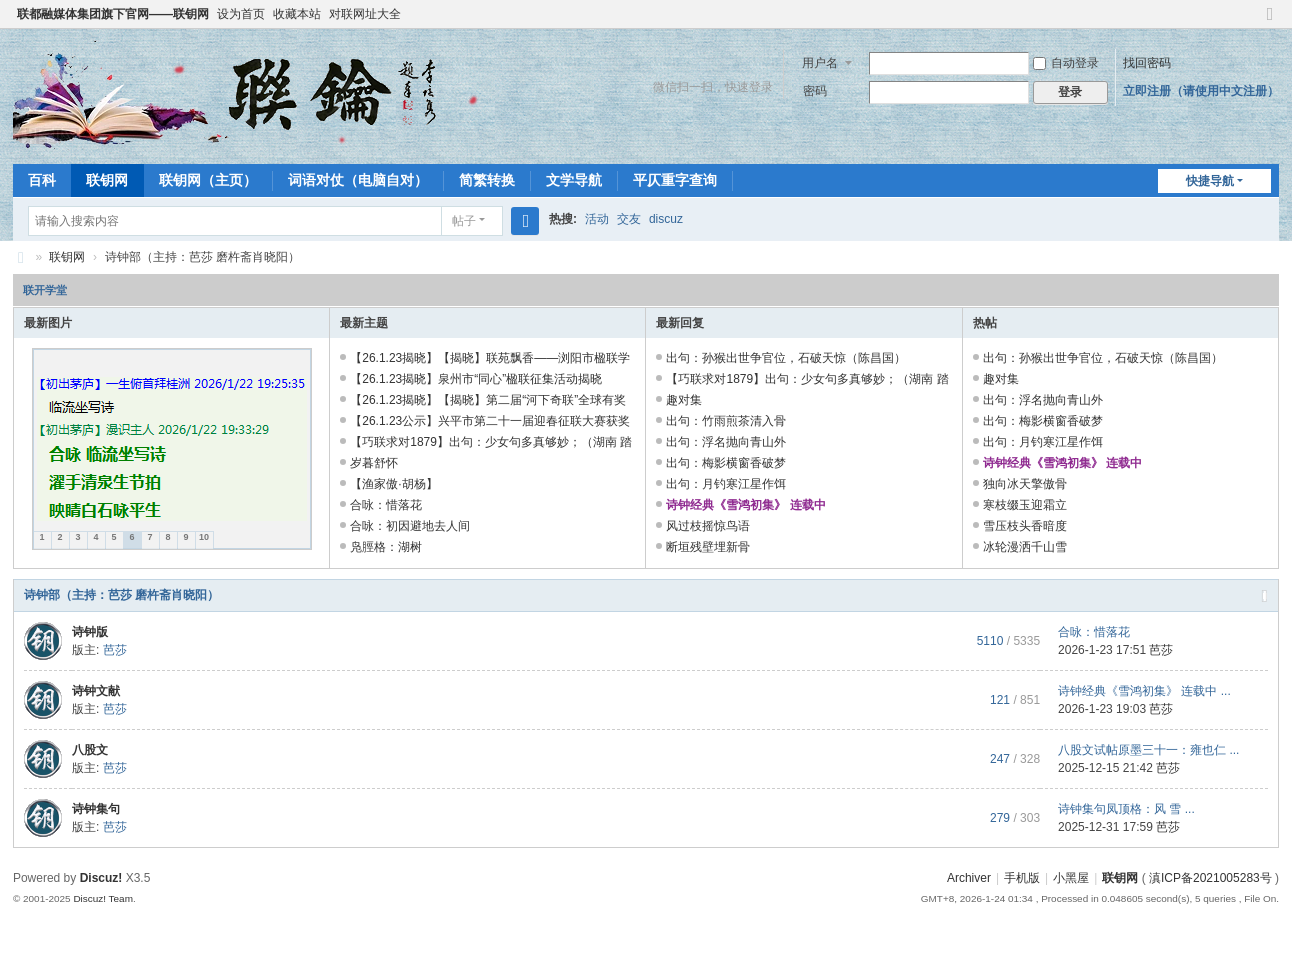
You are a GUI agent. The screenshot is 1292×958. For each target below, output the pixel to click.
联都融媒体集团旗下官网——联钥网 (113, 14)
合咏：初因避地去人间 (410, 526)
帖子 (464, 221)
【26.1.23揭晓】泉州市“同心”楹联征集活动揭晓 (476, 379)
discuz (666, 219)
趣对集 (684, 400)
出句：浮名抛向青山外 (726, 442)
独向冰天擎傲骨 (1025, 484)
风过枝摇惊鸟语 (708, 526)
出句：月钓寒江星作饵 (726, 484)
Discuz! (101, 878)
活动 (597, 219)
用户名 (820, 63)
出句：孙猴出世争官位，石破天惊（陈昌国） (786, 358)
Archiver (969, 878)
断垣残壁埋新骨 (708, 547)
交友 (629, 219)
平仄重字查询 (675, 180)
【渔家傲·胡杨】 (393, 484)
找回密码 (1147, 63)
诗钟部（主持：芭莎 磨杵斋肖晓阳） (121, 595)
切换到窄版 (1270, 22)
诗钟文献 (96, 691)
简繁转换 (487, 180)
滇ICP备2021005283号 (1210, 878)
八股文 (90, 750)
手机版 (1022, 878)
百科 (42, 180)
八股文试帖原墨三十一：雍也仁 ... (1148, 750)
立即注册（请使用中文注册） (1201, 91)
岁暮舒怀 (374, 463)
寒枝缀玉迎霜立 (1025, 505)
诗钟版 (90, 632)
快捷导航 (1210, 181)
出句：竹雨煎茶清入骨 (726, 421)
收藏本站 (297, 14)
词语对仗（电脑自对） (358, 180)
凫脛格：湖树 (386, 547)
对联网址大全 (365, 14)
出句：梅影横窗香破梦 (726, 463)
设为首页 (241, 14)
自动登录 (1066, 63)
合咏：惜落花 (399, 505)
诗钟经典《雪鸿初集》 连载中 (745, 505)
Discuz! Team (103, 898)
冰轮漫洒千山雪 (1025, 547)
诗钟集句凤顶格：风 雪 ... (1126, 809)
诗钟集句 (96, 809)
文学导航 (574, 180)
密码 (815, 91)
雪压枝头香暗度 (1025, 526)
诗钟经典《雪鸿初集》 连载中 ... (1144, 691)
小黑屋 (1071, 878)
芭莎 (115, 650)
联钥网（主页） (208, 180)
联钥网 (107, 180)
